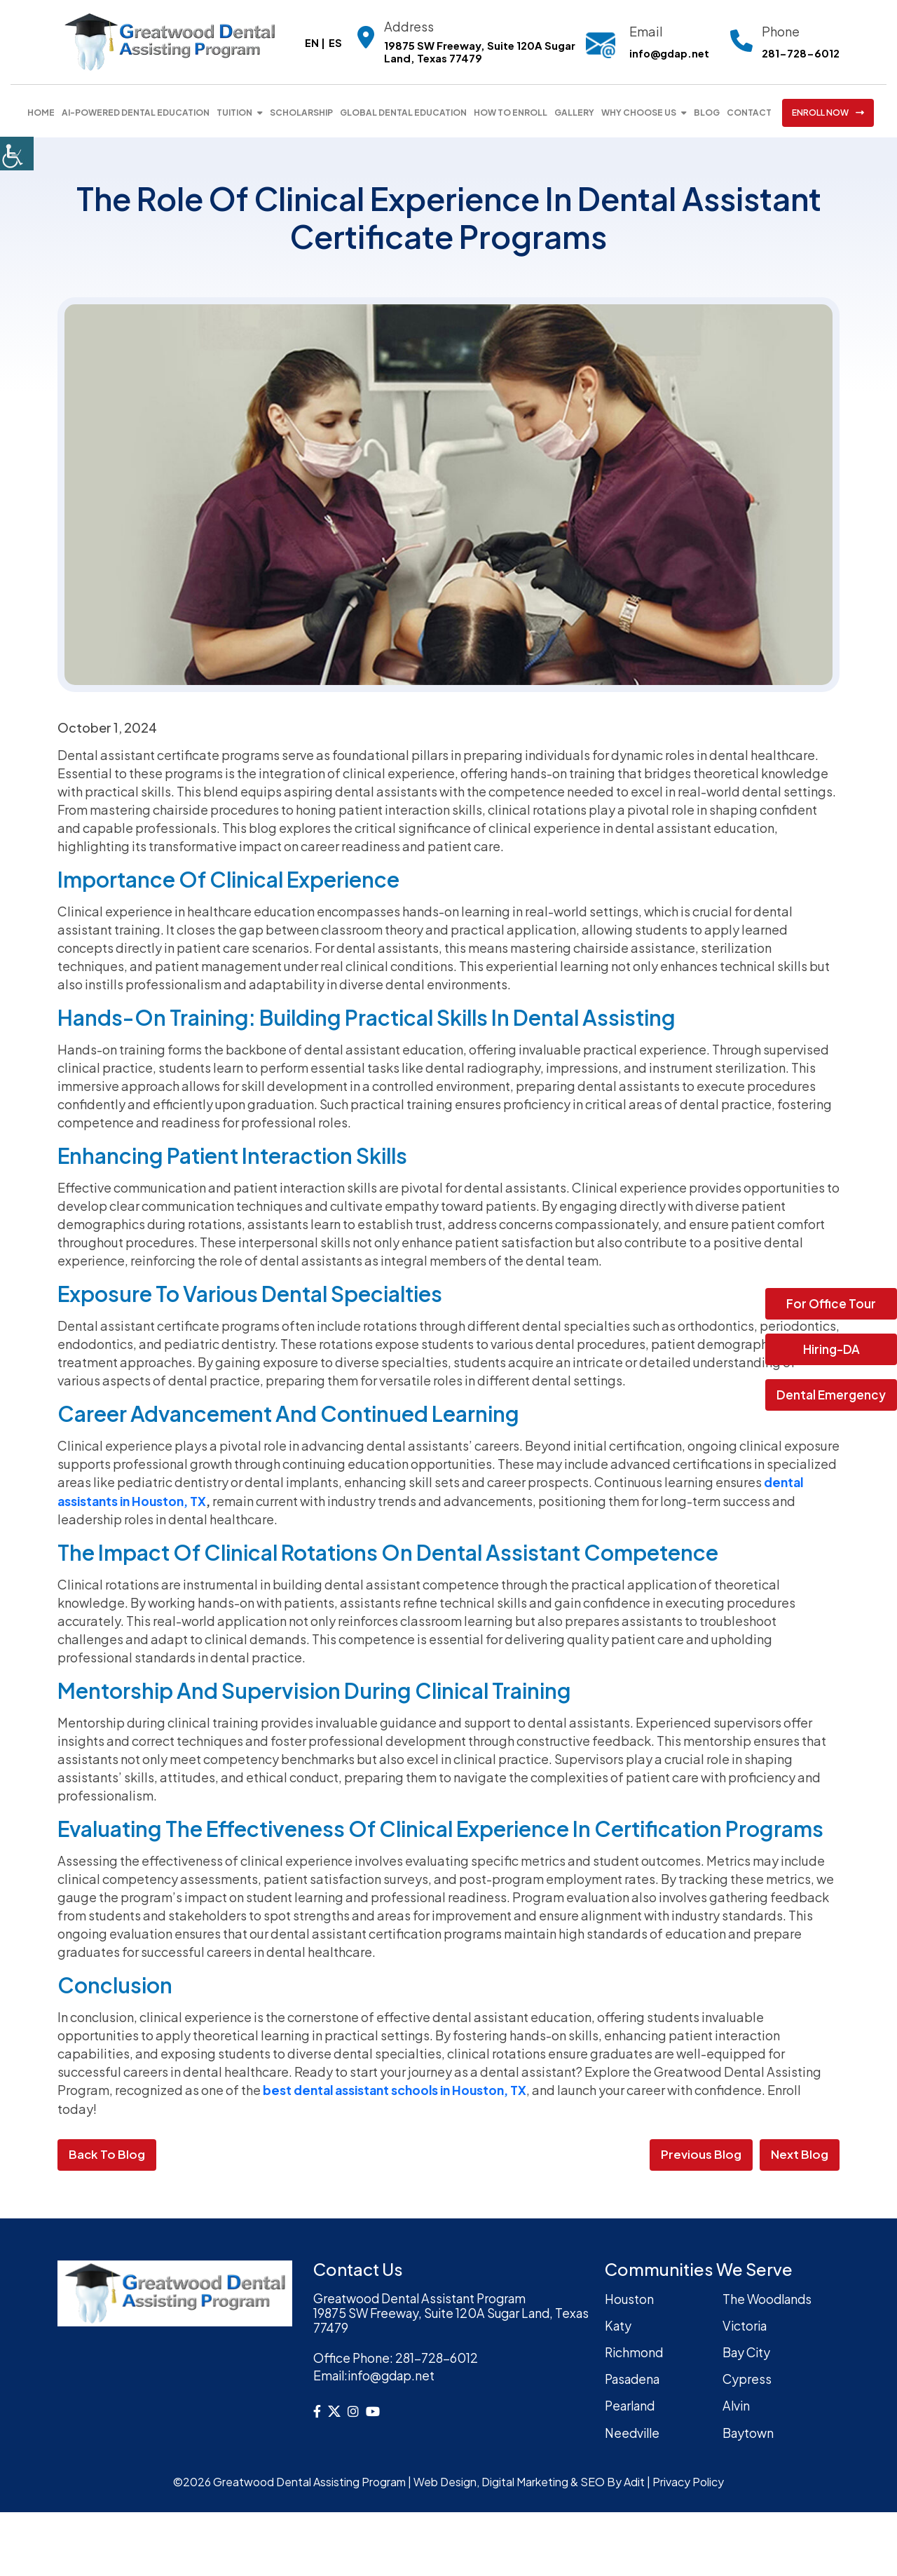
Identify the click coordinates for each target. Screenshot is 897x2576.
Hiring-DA (831, 1349)
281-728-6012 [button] (801, 53)
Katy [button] (619, 2324)
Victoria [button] (746, 2324)
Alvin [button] (737, 2402)
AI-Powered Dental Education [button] (136, 112)
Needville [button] (634, 2429)
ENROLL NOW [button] (828, 112)
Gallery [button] (574, 112)
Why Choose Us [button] (638, 112)
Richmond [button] (635, 2350)
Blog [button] (707, 112)
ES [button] (332, 42)
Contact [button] (749, 112)
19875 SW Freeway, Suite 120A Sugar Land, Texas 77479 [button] (477, 52)
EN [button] (309, 42)
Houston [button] (630, 2297)
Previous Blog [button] (701, 2153)
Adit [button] (634, 2478)
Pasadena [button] (635, 2376)
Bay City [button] (748, 2350)
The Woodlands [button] (769, 2297)
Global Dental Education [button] (403, 112)
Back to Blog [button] (107, 2153)
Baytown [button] (749, 2429)
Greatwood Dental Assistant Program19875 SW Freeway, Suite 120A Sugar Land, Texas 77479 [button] (438, 2313)
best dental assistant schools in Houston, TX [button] (399, 2089)
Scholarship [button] (301, 112)
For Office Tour (831, 1303)
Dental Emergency (831, 1394)
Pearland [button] (632, 2402)
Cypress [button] (747, 2376)
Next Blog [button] (799, 2153)
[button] (17, 153)
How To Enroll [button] (510, 112)
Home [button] (41, 112)
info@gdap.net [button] (667, 53)
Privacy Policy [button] (688, 2478)
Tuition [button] (234, 112)
